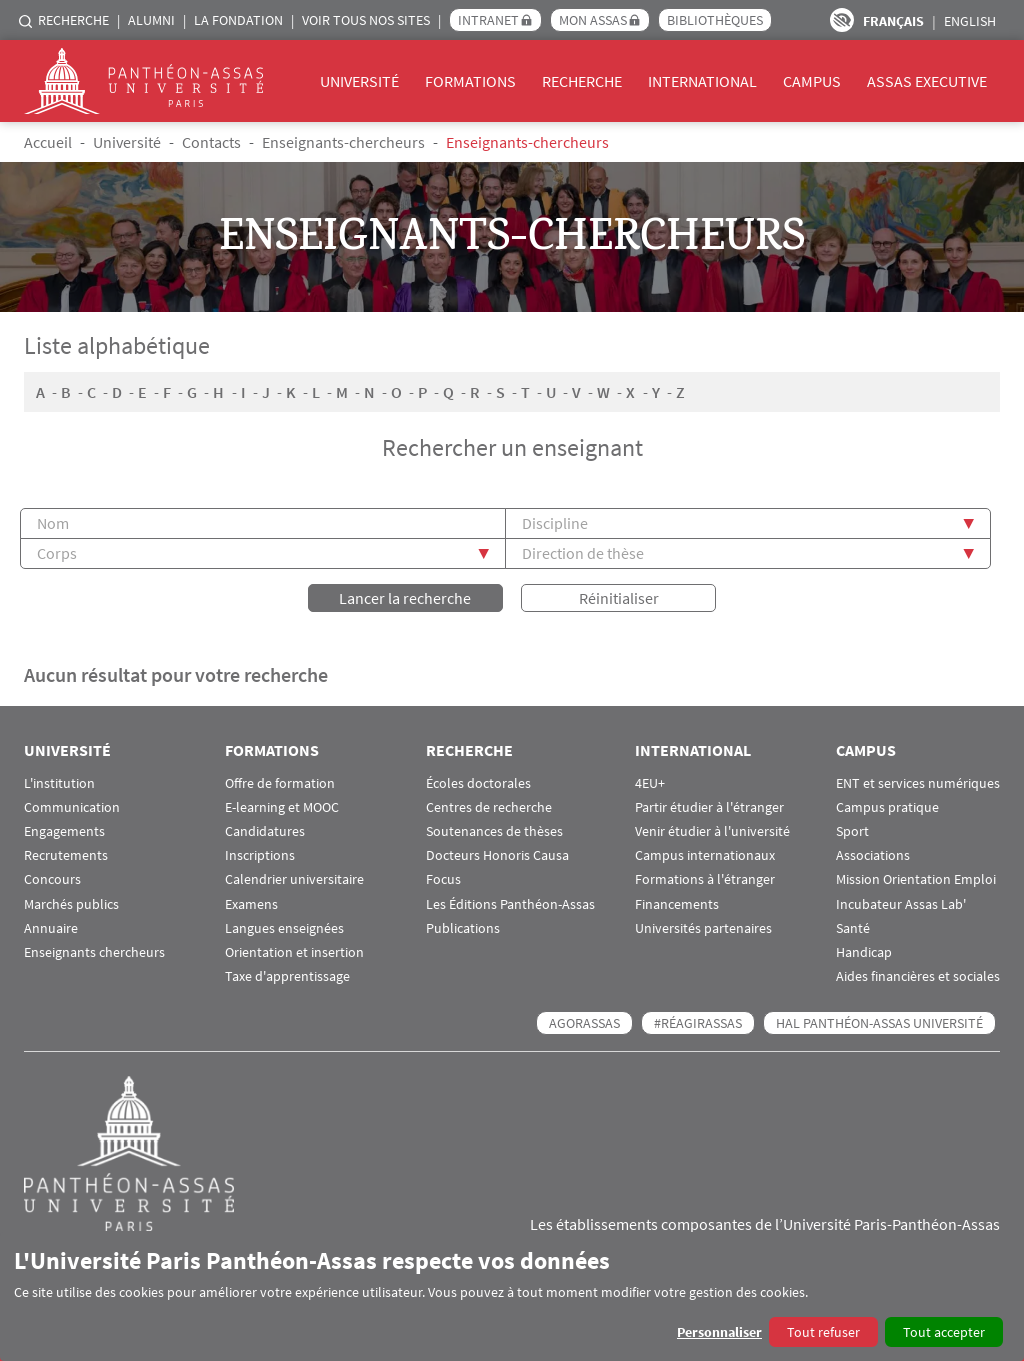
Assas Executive (927, 81)
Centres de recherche (489, 807)
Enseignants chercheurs (94, 952)
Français (893, 21)
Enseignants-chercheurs (343, 142)
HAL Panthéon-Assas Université (879, 1023)
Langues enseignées (284, 928)
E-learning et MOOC (282, 807)
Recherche (73, 20)
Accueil (48, 142)
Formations (470, 81)
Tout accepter (944, 1332)
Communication (72, 807)
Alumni (151, 20)
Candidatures (265, 831)
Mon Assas (593, 20)
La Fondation (238, 20)
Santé (853, 928)
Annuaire (51, 928)
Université (359, 81)
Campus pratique (887, 807)
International (702, 81)
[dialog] (512, 1296)
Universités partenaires (703, 928)
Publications (463, 928)
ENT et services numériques (918, 783)
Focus (443, 879)
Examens (251, 903)
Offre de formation (280, 783)
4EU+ (650, 783)
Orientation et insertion (294, 952)
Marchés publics (71, 903)
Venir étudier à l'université (712, 831)
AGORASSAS (584, 1023)
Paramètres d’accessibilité (842, 20)
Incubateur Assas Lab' (901, 903)
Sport (852, 831)
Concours (52, 879)
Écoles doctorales (478, 783)
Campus (812, 81)
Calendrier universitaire (294, 879)
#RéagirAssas (698, 1023)
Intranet (488, 20)
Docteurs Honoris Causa (497, 855)
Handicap (864, 952)
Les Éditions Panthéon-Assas (510, 903)
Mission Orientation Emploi (916, 879)
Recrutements (66, 855)
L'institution (59, 783)
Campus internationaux (705, 855)
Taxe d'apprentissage (287, 976)
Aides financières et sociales (918, 976)
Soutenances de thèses (494, 831)
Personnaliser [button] (719, 1332)
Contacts (211, 142)
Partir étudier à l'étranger (709, 807)
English (970, 21)
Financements (677, 903)
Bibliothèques (715, 20)
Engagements (64, 831)
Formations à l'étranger (705, 879)
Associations (873, 855)
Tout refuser (823, 1332)
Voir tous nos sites (366, 20)
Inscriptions (260, 855)
